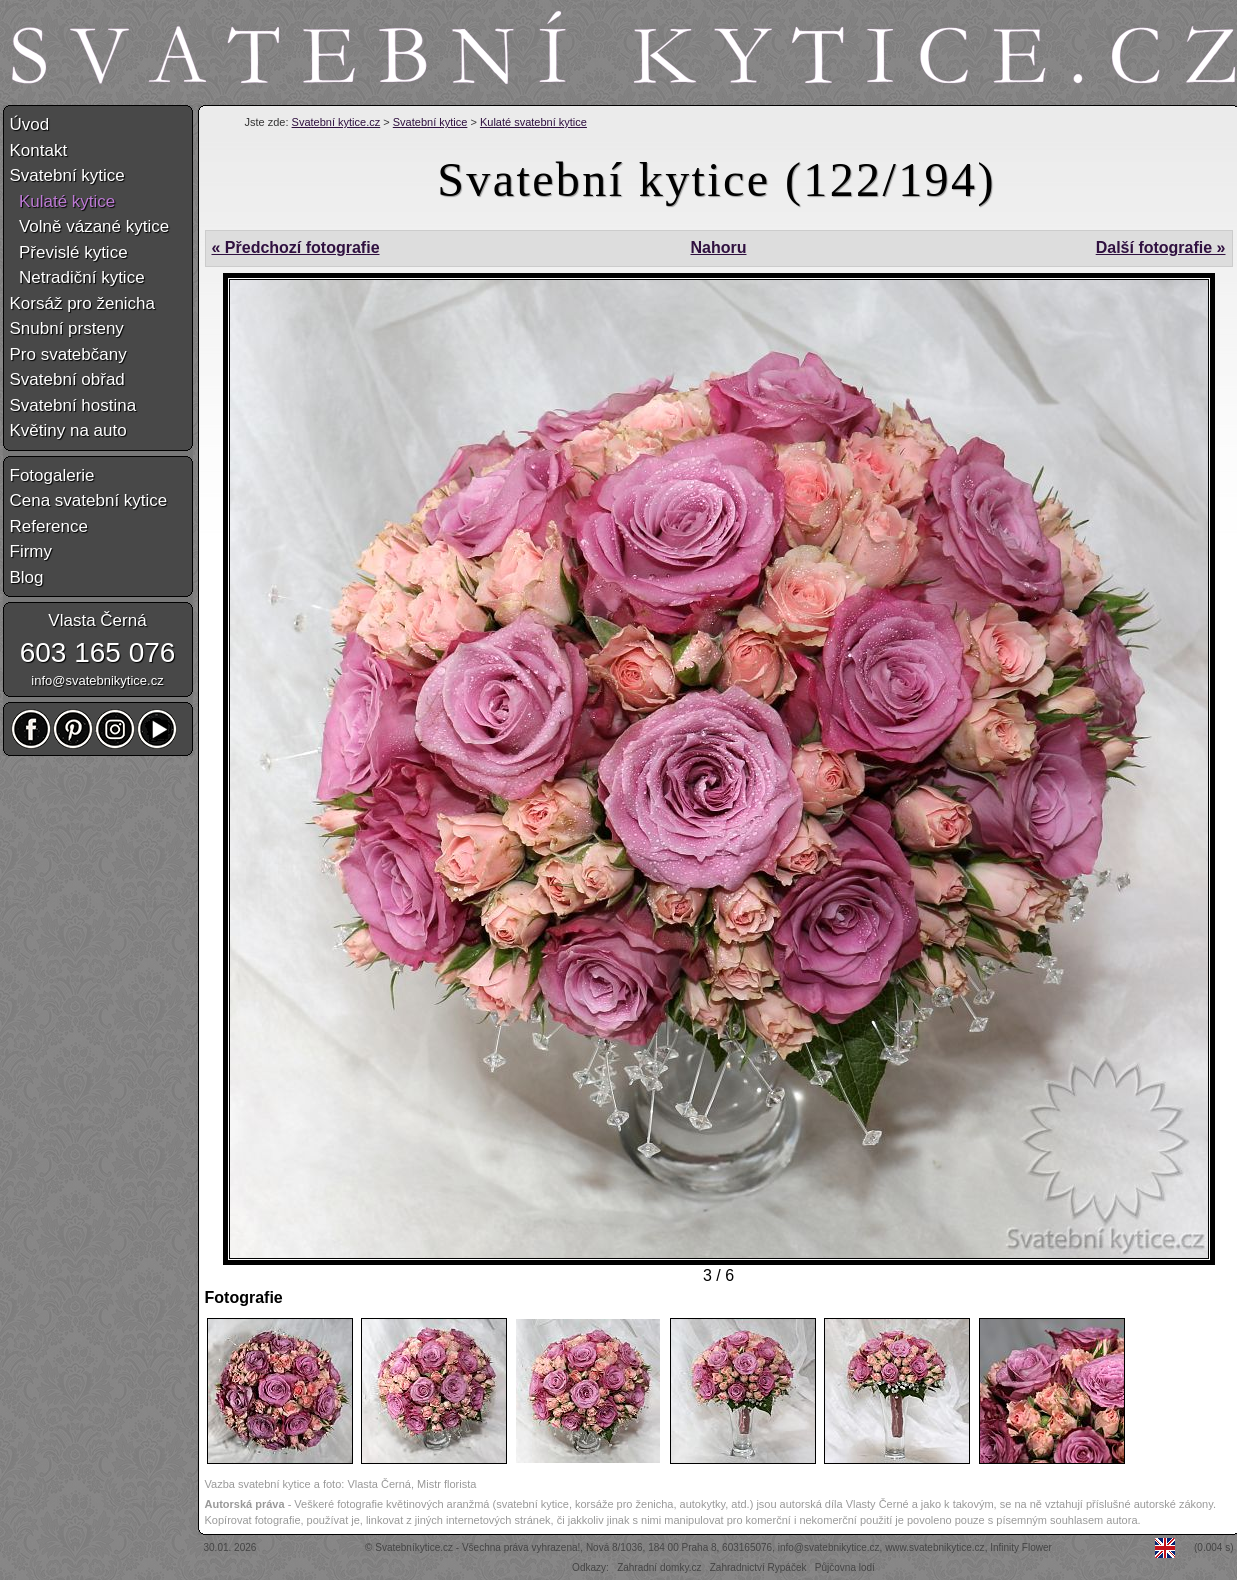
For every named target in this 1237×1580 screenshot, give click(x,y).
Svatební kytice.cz (336, 122)
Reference (49, 526)
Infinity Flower (1021, 1547)
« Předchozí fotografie (296, 247)
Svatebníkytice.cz (414, 1547)
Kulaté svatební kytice (533, 122)
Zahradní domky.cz (659, 1567)
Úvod (30, 124)
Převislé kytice (69, 252)
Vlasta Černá (97, 620)
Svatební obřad (67, 379)
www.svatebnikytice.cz (934, 1547)
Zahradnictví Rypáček (758, 1567)
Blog (27, 577)
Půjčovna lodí (845, 1567)
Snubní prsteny (67, 328)
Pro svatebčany (68, 354)
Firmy (31, 551)
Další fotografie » (1161, 247)
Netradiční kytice (77, 277)
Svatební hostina (73, 405)
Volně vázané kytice (90, 226)
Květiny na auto (68, 430)
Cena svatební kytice (89, 500)
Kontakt (39, 150)
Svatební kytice (430, 122)
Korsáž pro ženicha (83, 303)
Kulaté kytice (63, 201)
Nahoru (718, 247)
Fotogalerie (52, 475)
